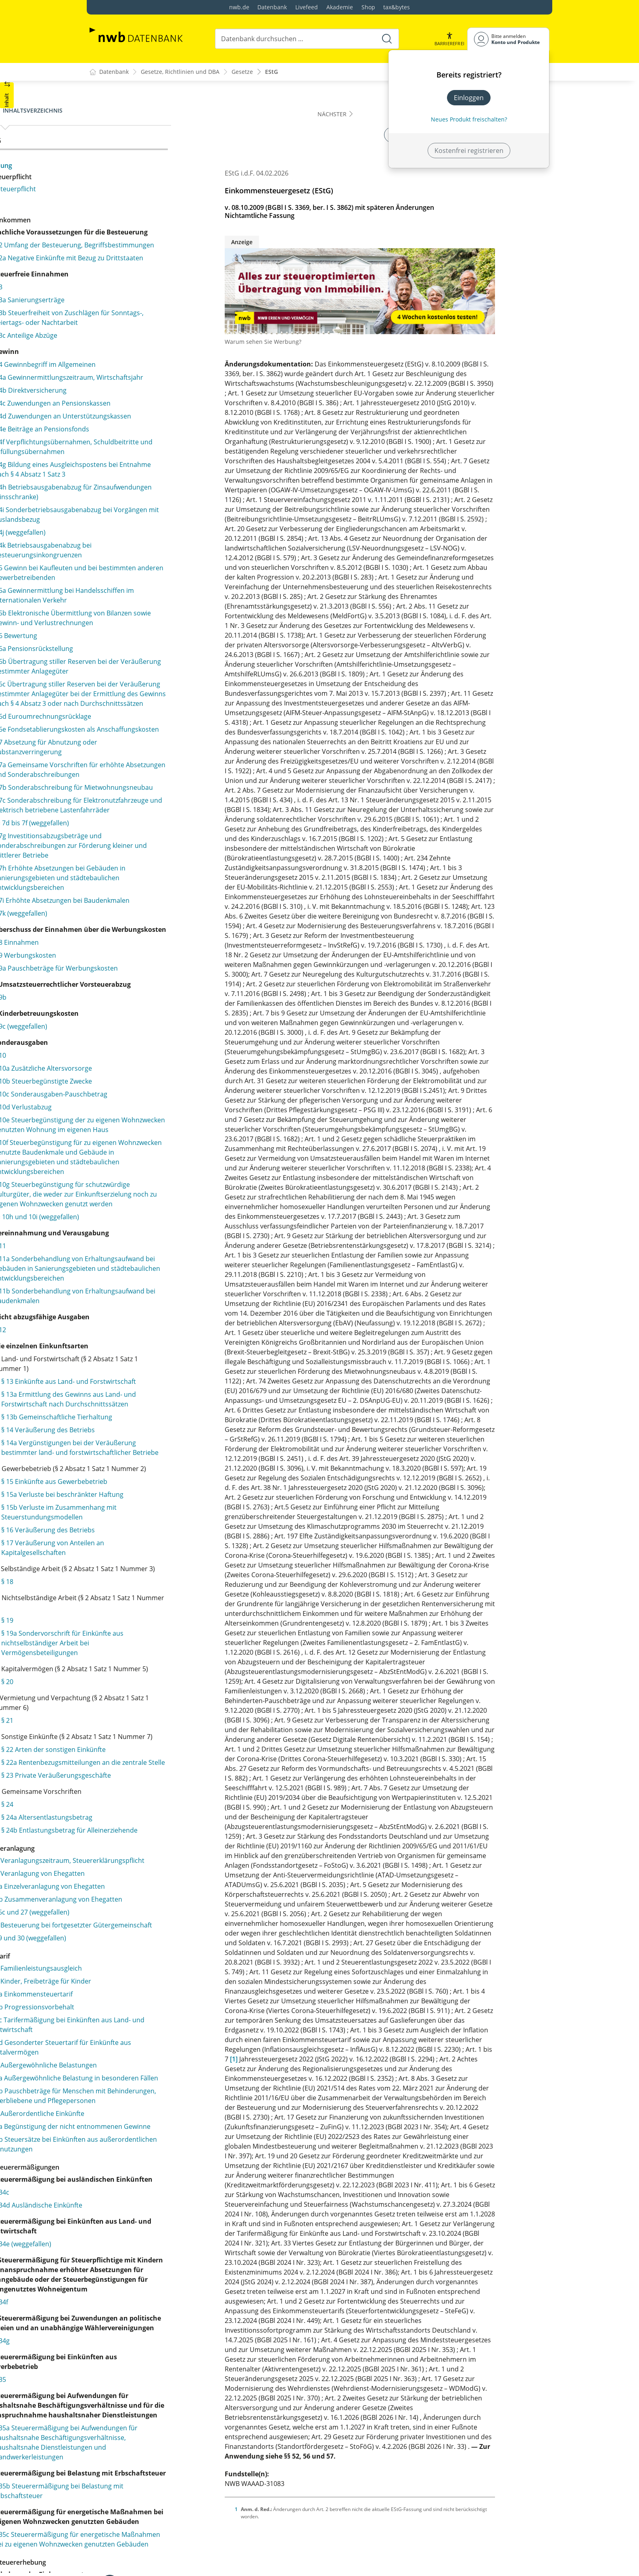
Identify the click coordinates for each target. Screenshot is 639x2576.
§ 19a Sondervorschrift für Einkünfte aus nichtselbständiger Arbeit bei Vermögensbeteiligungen (165, 1992)
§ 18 (117, 1930)
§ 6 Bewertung (124, 732)
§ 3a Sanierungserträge (138, 328)
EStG (271, 72)
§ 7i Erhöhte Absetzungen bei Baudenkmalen (147, 1079)
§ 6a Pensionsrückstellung (142, 745)
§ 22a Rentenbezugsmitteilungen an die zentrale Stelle (165, 2135)
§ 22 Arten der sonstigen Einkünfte (163, 2117)
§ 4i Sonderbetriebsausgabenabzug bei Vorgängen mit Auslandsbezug (157, 582)
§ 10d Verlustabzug (132, 1320)
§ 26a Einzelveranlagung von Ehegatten (155, 2283)
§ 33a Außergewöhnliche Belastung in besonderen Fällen (152, 2499)
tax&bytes (396, 7)
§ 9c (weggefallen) (130, 1239)
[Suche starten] (386, 38)
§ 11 (109, 1507)
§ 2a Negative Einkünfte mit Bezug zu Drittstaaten (158, 282)
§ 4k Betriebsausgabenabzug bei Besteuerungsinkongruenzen (152, 618)
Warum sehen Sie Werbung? (317, 342)
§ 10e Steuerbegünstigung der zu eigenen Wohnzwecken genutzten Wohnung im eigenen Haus (154, 1343)
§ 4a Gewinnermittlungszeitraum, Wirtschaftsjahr (153, 421)
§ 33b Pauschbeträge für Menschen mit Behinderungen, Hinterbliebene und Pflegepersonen (155, 2527)
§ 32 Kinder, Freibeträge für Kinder (148, 2397)
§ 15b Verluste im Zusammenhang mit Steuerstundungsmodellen (162, 1851)
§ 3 (107, 316)
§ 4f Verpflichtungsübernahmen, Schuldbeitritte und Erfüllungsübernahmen (152, 510)
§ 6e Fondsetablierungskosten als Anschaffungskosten (154, 860)
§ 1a (102, 201)
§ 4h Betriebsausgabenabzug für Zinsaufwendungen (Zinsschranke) (155, 559)
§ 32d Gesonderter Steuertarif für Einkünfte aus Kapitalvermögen (147, 2464)
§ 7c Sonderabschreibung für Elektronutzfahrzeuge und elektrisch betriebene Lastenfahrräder (158, 965)
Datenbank (272, 7)
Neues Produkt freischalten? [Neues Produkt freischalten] (469, 119)
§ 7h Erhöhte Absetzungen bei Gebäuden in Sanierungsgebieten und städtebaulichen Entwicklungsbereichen (161, 1047)
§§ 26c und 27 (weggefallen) (137, 2318)
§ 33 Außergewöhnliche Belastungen (151, 2481)
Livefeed (306, 7)
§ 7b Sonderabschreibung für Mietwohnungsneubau (147, 937)
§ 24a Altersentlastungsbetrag (156, 2195)
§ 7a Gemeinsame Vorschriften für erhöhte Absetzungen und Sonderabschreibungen (155, 910)
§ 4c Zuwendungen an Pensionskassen (161, 451)
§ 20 (117, 2040)
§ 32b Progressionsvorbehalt (140, 2423)
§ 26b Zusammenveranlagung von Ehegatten (147, 2301)
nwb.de (239, 7)
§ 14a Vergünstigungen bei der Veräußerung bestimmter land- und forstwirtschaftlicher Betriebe (165, 1762)
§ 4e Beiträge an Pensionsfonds (150, 487)
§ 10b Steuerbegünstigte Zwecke (152, 1294)
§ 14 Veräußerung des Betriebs (157, 1739)
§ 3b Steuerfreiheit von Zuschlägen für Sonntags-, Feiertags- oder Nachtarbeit (161, 351)
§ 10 (109, 1268)
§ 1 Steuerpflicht (120, 188)
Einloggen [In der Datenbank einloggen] (469, 97)
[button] (449, 39)
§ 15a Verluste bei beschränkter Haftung (159, 1828)
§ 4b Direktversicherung (139, 438)
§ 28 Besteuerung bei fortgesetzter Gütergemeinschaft (148, 2336)
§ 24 (117, 2182)
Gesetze (242, 72)
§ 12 (109, 1610)
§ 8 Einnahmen (125, 1136)
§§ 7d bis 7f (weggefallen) (140, 987)
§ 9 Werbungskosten (134, 1149)
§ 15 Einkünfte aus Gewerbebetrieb (164, 1810)
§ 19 (117, 1969)
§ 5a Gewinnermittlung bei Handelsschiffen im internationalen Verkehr (157, 677)
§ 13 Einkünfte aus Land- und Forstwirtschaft (154, 1667)
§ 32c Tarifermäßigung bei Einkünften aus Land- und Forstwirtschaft (152, 2441)
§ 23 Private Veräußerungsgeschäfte (165, 2153)
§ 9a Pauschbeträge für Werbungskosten (138, 1166)
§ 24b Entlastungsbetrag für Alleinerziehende (153, 2213)
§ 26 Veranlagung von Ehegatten (145, 2270)
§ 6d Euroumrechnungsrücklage (151, 842)
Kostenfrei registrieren (468, 150)
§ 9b (109, 1210)
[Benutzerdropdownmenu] (508, 38)
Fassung (108, 165)
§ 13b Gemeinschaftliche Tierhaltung (148, 1722)
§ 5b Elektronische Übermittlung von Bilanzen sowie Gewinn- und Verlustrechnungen (158, 710)
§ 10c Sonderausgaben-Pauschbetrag (160, 1307)
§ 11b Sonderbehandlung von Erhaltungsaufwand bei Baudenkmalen (162, 1576)
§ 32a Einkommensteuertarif (139, 2410)
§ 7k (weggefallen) (130, 1097)
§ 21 (117, 2078)
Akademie (339, 7)
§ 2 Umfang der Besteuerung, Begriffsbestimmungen (147, 259)
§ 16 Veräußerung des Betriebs (157, 1869)
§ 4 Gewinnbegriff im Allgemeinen (154, 403)
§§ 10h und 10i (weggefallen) (145, 1478)
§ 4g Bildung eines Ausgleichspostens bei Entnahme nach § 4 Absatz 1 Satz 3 (161, 537)
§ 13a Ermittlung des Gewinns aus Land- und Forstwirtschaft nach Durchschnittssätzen (162, 1694)
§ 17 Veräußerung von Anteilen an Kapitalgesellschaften (162, 1886)
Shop (368, 7)
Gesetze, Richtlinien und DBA (180, 72)
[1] (288, 2059)
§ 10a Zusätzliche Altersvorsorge (152, 1281)
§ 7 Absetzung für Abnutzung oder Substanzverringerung (155, 882)
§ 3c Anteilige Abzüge (135, 374)
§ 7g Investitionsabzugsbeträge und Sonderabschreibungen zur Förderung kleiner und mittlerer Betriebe (161, 1010)
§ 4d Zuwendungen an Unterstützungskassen (137, 469)
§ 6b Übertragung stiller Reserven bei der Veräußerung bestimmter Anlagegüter (159, 768)
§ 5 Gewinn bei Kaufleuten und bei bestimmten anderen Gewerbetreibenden (155, 645)
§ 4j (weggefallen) (129, 600)
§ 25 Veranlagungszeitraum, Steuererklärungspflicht (138, 2252)
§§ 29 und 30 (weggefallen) (135, 2354)
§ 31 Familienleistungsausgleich (143, 2384)
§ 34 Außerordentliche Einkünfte (145, 2549)
